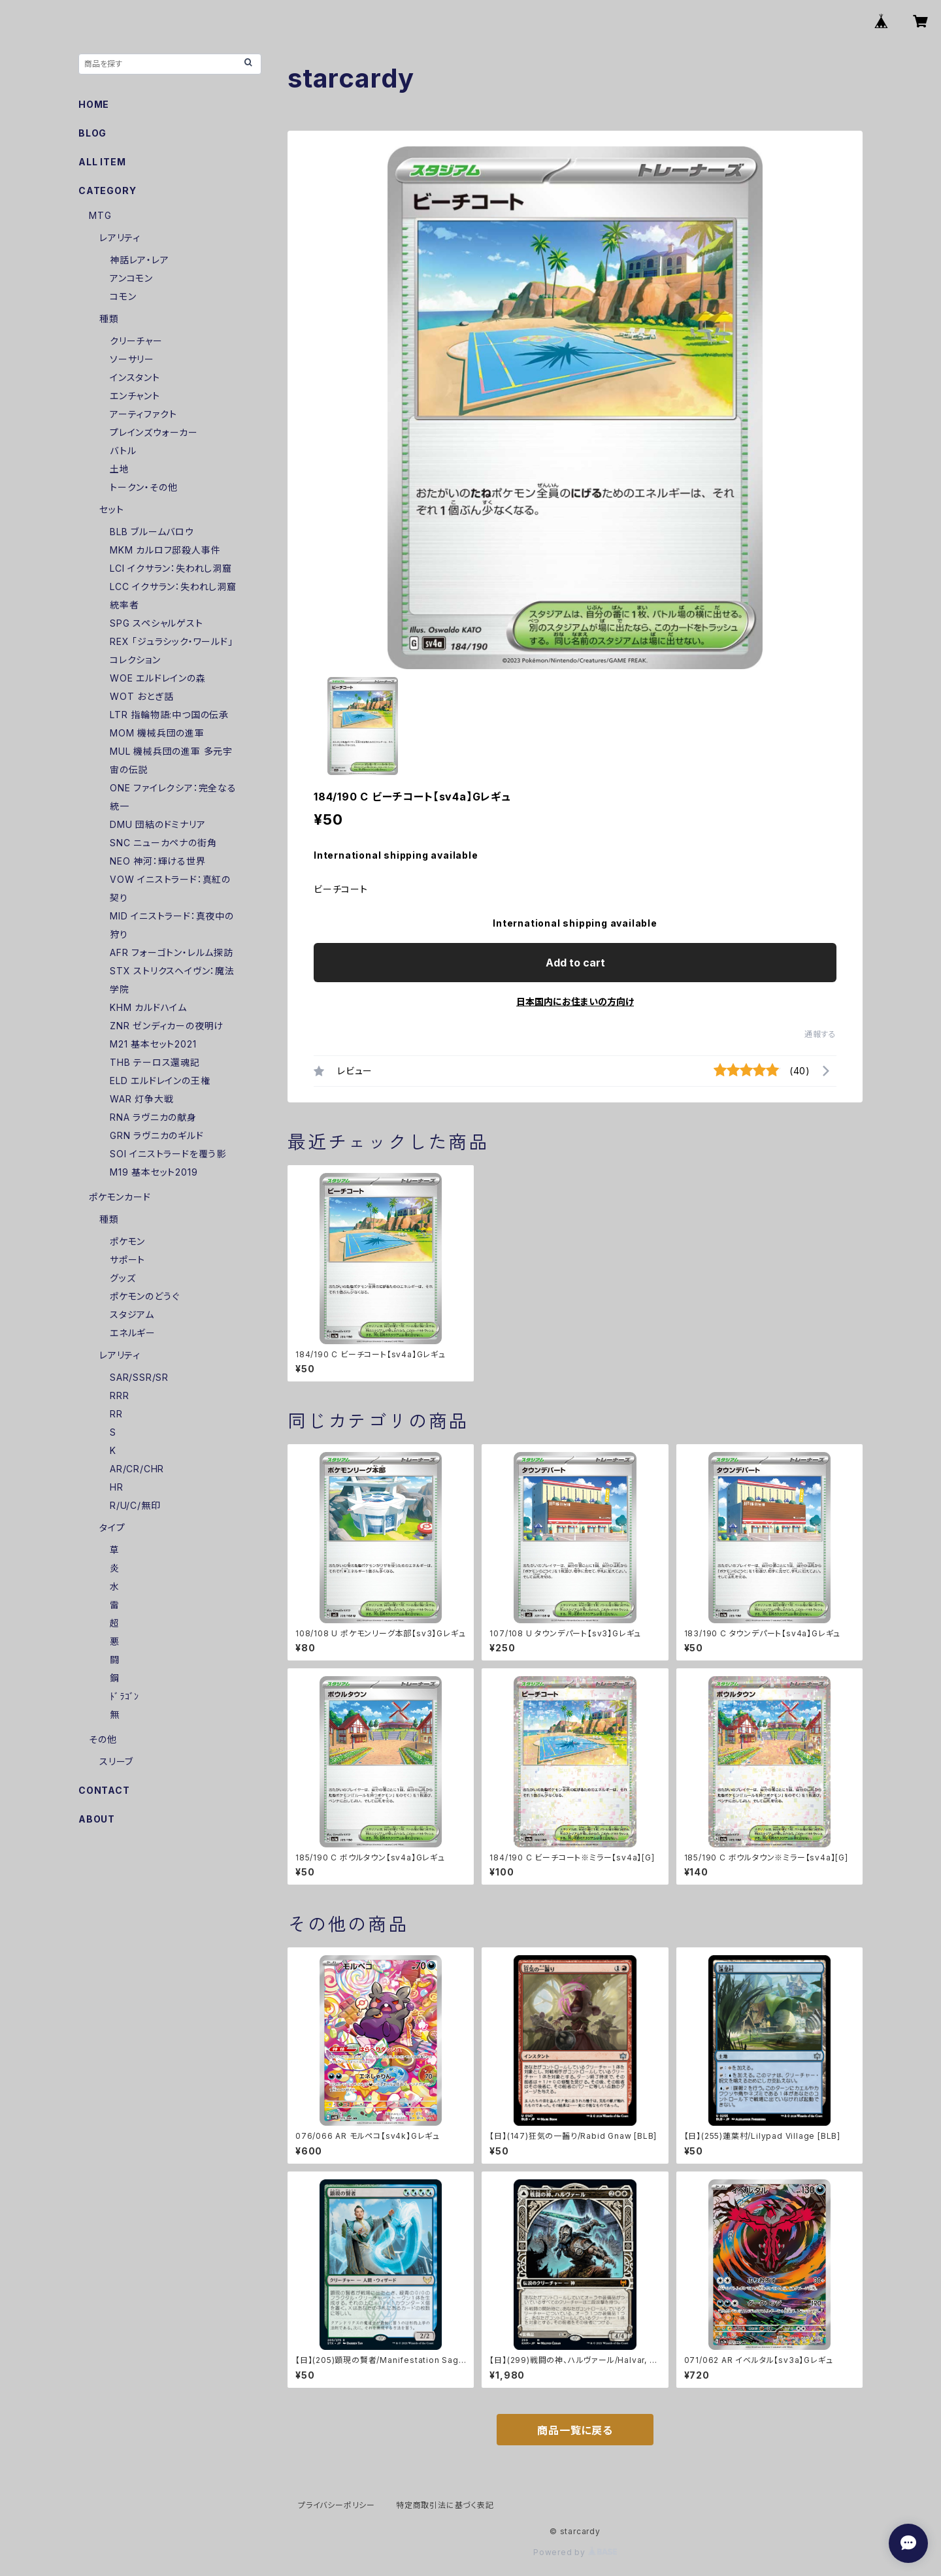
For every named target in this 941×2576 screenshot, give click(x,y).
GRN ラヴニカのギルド (157, 1135)
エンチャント (135, 395)
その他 (102, 1739)
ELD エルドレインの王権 (160, 1080)
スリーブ (116, 1761)
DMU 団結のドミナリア (158, 824)
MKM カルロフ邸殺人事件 (165, 549)
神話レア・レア (139, 259)
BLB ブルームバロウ (152, 531)
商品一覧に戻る (575, 2430)
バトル (123, 450)
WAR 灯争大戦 (141, 1098)
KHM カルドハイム (148, 1007)
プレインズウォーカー (154, 432)
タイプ (112, 1527)
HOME (93, 104)
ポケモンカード (120, 1196)
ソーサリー (132, 359)
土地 (119, 468)
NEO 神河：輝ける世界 (158, 861)
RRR (119, 1395)
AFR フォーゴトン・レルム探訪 (171, 952)
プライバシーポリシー (336, 2505)
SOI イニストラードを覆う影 (168, 1153)
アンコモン (131, 278)
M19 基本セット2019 (153, 1172)
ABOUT (96, 1819)
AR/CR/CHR (137, 1468)
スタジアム (132, 1314)
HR (117, 1487)
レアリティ (119, 237)
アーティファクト (143, 414)
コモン (123, 296)
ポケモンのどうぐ (144, 1296)
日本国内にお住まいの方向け (575, 1001)
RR (116, 1413)
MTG (100, 215)
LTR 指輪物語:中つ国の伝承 (169, 714)
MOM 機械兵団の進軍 (157, 732)
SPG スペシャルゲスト (156, 623)
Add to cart (575, 962)
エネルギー (133, 1332)
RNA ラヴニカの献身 (153, 1117)
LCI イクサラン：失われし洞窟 (171, 568)
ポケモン (127, 1241)
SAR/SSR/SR (139, 1377)
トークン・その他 (143, 487)
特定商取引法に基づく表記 (445, 2505)
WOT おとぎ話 (141, 696)
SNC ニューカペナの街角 (163, 842)
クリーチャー (136, 340)
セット (111, 509)
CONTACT (104, 1790)
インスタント (135, 377)
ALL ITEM (101, 161)
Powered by (575, 2552)
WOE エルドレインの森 (158, 678)
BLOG (92, 133)
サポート (127, 1259)
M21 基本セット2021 (153, 1043)
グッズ (122, 1277)
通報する (820, 1034)
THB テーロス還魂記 (155, 1062)
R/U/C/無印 (135, 1505)
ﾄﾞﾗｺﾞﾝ (124, 1696)
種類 (109, 318)
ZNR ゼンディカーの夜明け (166, 1025)
